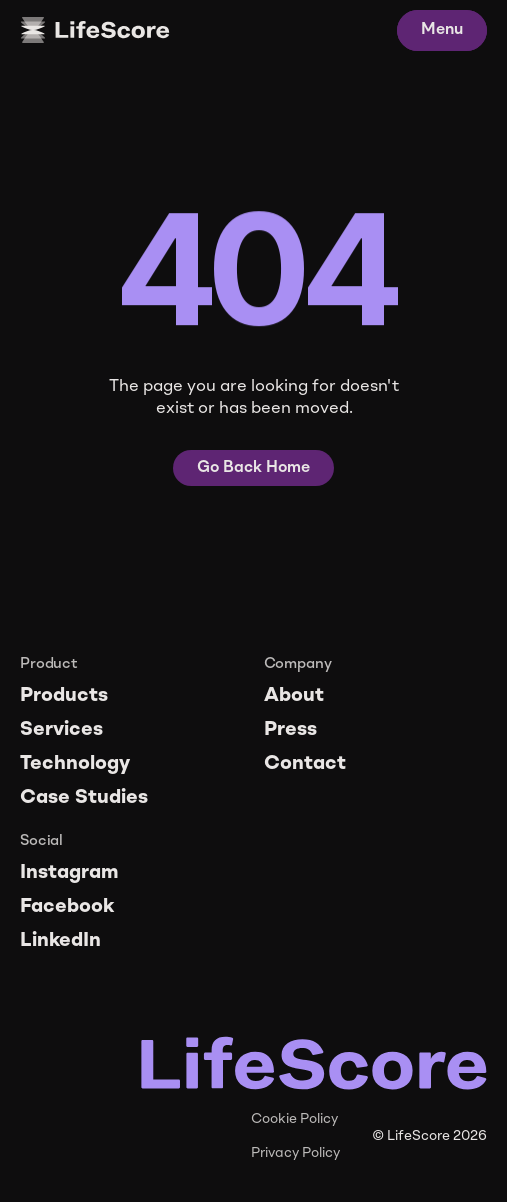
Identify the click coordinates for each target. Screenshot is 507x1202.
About (294, 696)
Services (61, 730)
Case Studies (84, 798)
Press (290, 730)
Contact (305, 764)
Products (64, 696)
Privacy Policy (295, 1153)
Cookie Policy (294, 1119)
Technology (75, 764)
